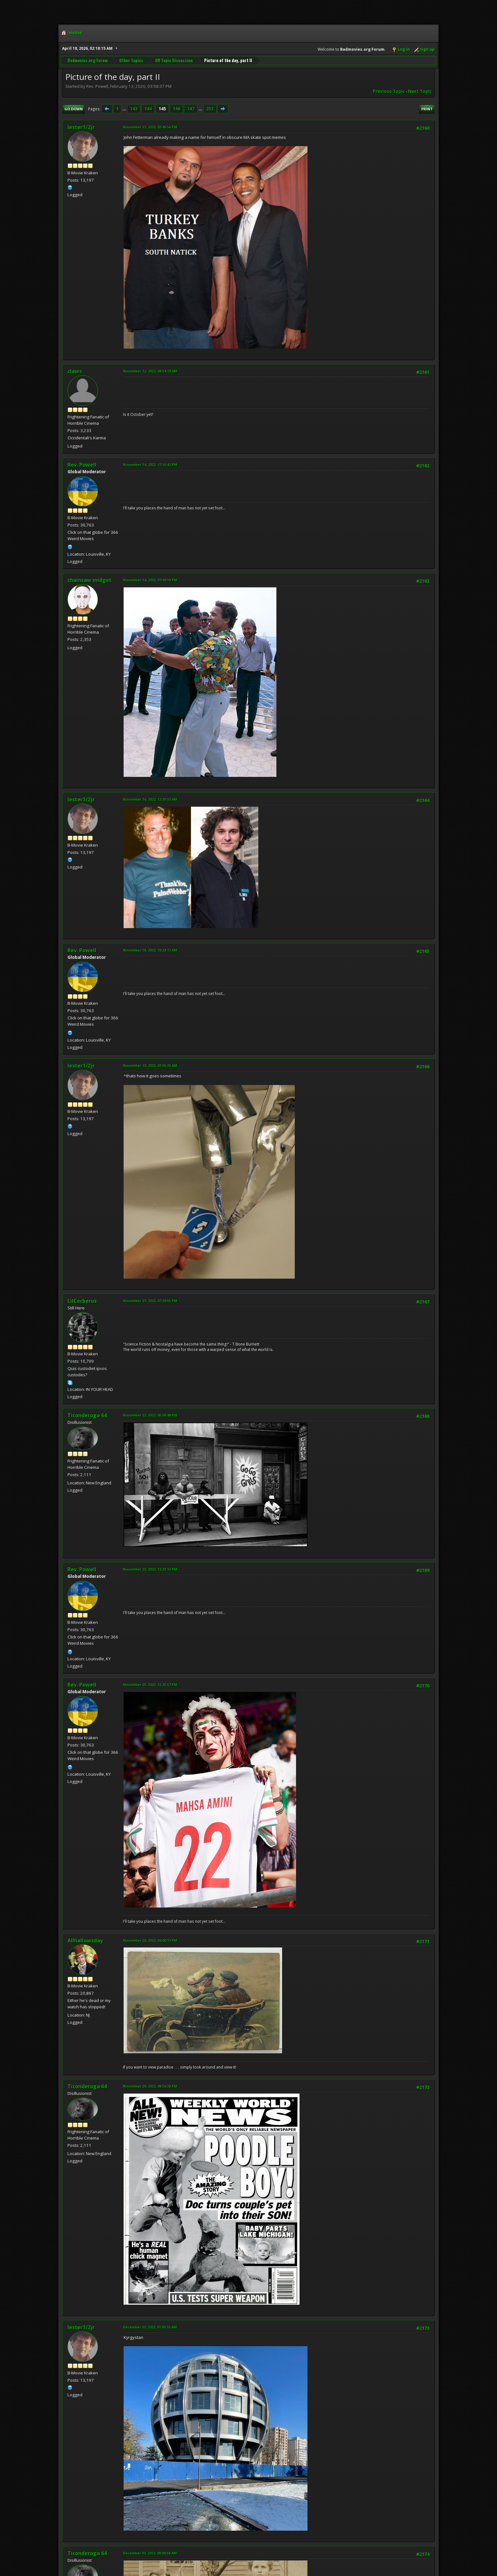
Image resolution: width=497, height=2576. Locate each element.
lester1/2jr (81, 127)
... (124, 109)
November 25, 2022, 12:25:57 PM (150, 1684)
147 (191, 109)
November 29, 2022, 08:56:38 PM (150, 2086)
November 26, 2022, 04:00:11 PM (150, 1940)
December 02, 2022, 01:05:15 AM (150, 2327)
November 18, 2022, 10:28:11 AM (150, 950)
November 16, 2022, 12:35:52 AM (150, 799)
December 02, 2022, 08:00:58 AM (150, 2553)
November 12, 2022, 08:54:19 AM (150, 371)
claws (75, 371)
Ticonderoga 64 (87, 1415)
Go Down (73, 109)
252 (210, 109)
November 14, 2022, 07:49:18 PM (150, 580)
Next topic (420, 91)
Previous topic (389, 91)
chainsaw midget (90, 580)
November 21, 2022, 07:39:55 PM (150, 1300)
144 (148, 109)
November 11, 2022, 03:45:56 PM (150, 127)
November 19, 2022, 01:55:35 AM (150, 1065)
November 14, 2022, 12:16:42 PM (150, 464)
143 (134, 109)
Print (427, 109)
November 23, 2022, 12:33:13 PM (150, 1569)
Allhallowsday (85, 1940)
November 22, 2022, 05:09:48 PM (150, 1415)
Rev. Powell (82, 464)
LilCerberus (82, 1300)
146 (176, 109)
